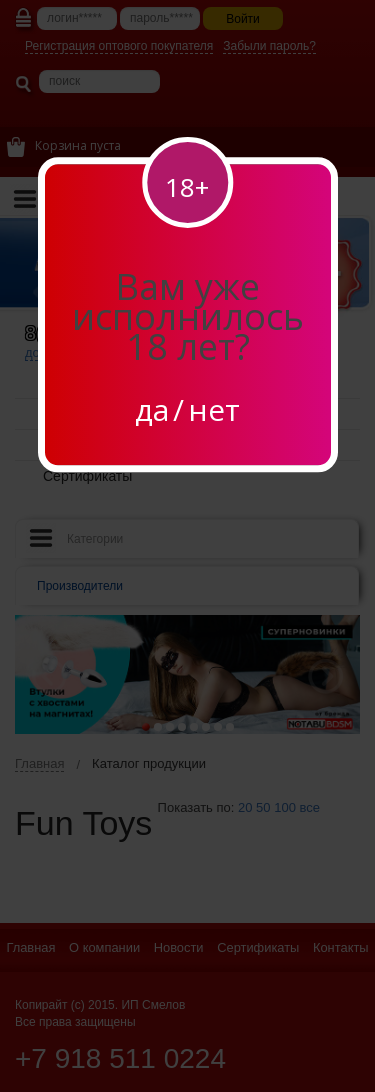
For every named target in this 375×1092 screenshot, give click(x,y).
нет (214, 409)
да (152, 409)
